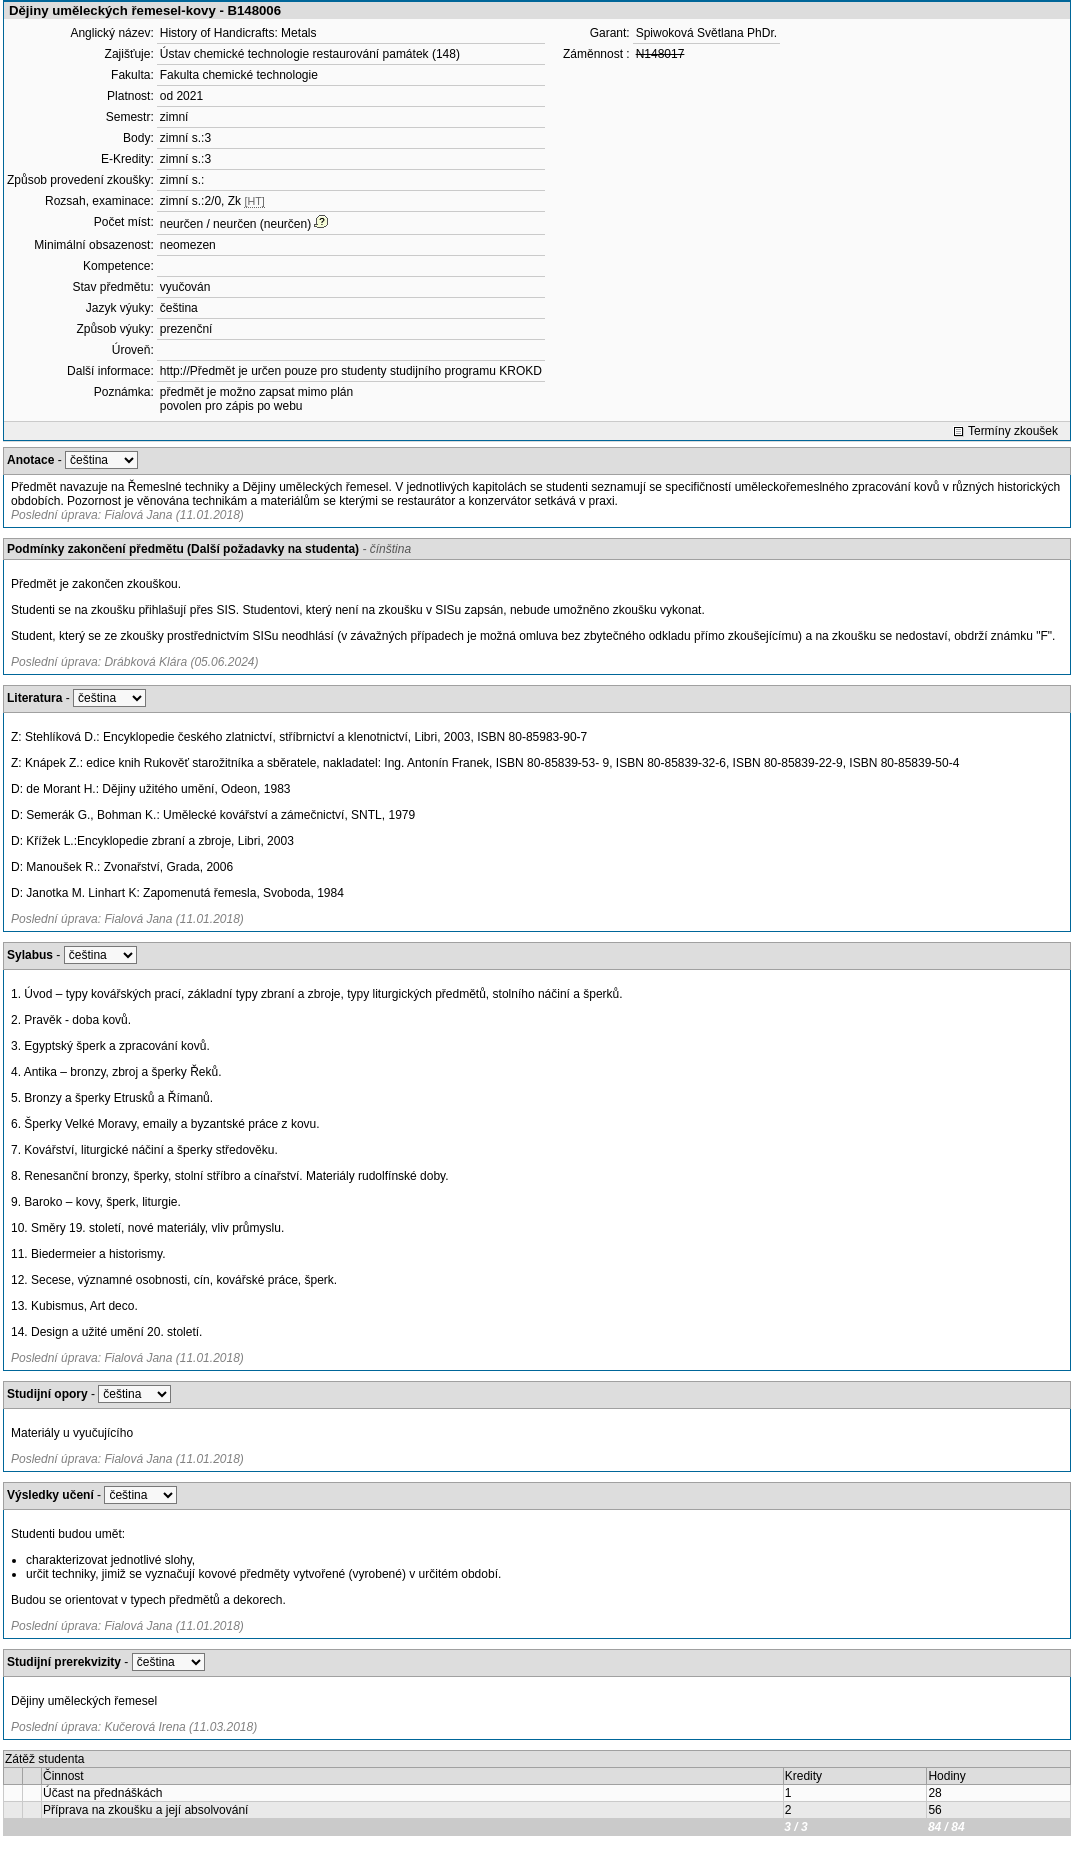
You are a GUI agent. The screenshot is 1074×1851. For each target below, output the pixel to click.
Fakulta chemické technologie (239, 75)
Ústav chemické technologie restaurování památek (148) (310, 54)
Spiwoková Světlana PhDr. (706, 33)
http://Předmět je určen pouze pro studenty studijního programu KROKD (351, 371)
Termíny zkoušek (1013, 431)
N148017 (660, 54)
